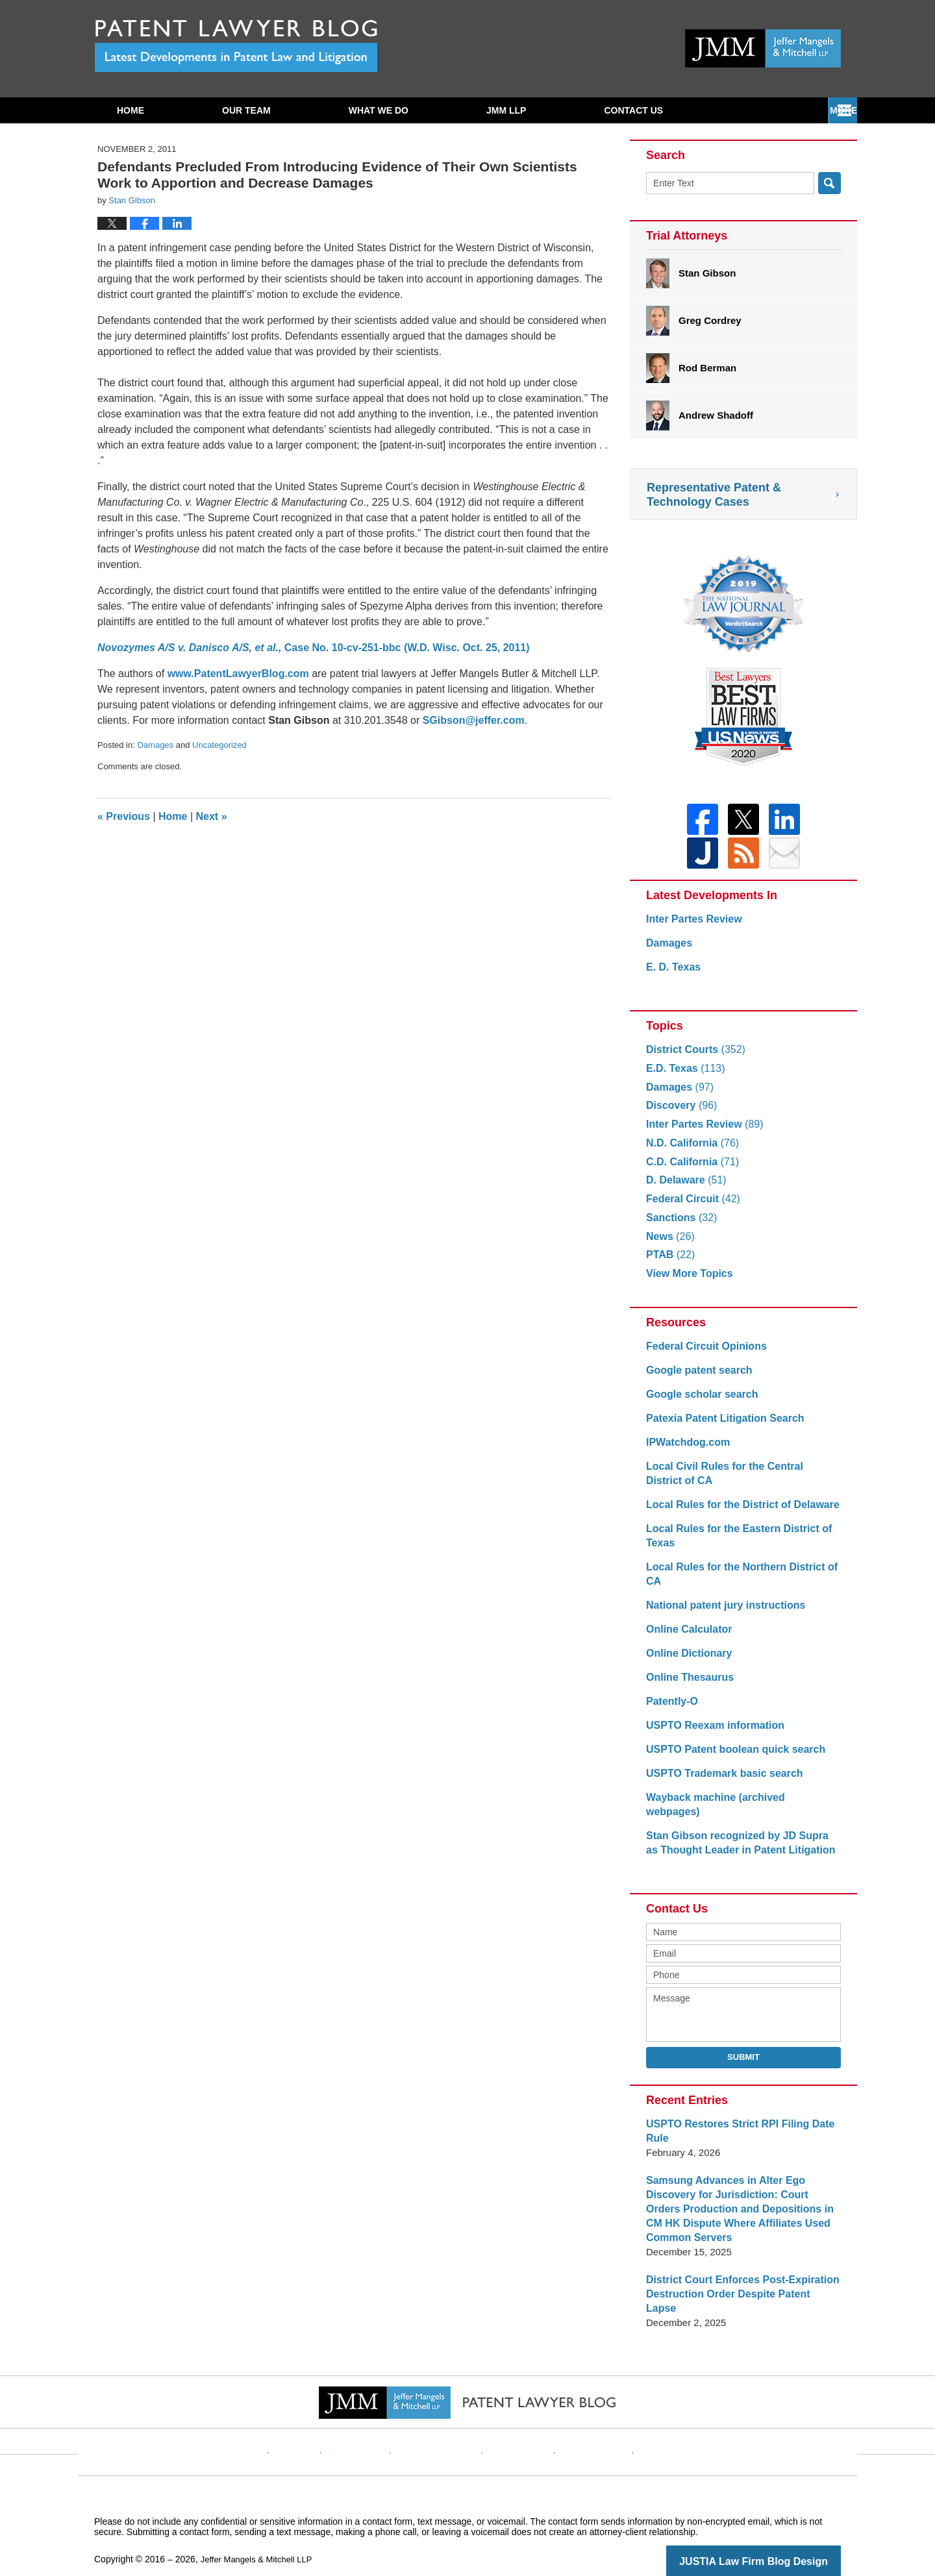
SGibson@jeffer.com (474, 720)
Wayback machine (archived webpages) (737, 1805)
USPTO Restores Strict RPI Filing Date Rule (734, 2124)
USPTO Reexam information (711, 1733)
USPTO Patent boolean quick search (730, 1757)
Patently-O (670, 1709)
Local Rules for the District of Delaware (736, 1512)
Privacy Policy (445, 2420)
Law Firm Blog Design (779, 2539)
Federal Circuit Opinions (702, 1353)
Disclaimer (376, 2420)
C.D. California (689, 1169)
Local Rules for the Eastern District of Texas (733, 1543)
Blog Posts (648, 2420)
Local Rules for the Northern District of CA (736, 1581)
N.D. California (689, 1150)
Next (211, 816)
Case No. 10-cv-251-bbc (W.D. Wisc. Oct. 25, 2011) (313, 647)
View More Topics (686, 1281)
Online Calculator (686, 1636)
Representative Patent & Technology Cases (714, 494)
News (669, 1244)
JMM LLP (506, 110)
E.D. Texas (683, 1076)
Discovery (679, 1113)
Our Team (246, 110)
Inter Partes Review (691, 926)
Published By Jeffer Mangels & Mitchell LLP (763, 48)
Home (130, 110)
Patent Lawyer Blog (236, 45)
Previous (123, 816)
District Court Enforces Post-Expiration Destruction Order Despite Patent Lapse (738, 2280)
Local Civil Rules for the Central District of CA (738, 1481)
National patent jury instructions (720, 1612)
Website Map (581, 2420)
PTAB (669, 1262)
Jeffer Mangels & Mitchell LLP (261, 2538)
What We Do (378, 110)
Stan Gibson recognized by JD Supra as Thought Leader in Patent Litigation (738, 1836)
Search (829, 183)
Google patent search (695, 1377)
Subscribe (630, 110)
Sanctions (679, 1225)
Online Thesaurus (687, 1684)
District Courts (692, 1057)
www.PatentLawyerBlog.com (238, 673)
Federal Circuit (690, 1206)
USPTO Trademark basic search (719, 1781)
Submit (743, 2050)
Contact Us (765, 110)
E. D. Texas (671, 974)
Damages (155, 745)
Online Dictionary (686, 1660)
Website (320, 2420)
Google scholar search (698, 1401)
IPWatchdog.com (685, 1449)
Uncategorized (219, 745)
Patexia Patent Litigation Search (720, 1425)
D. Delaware (683, 1187)
